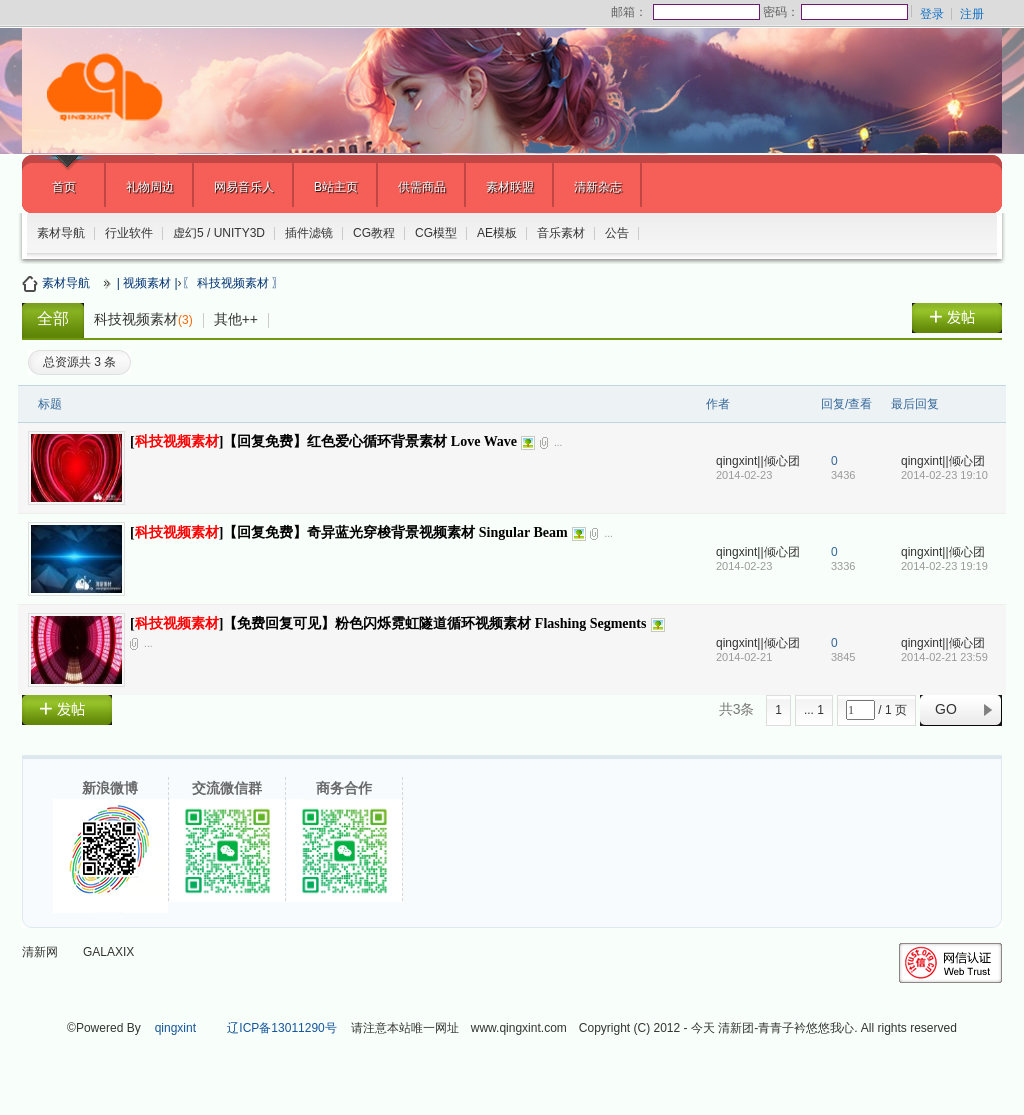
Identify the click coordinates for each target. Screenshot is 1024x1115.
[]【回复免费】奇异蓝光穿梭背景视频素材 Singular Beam (349, 532)
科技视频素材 (143, 319)
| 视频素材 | (147, 283)
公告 (617, 233)
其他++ (236, 319)
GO (946, 709)
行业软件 (129, 233)
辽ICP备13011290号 (281, 1028)
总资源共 (79, 362)
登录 (932, 14)
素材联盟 (510, 187)
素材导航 (61, 233)
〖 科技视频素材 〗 (233, 283)
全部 (53, 318)
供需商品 (422, 187)
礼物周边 (150, 187)
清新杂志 (598, 187)
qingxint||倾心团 (758, 461)
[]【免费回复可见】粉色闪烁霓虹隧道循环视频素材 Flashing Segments (388, 623)
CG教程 (374, 233)
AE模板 (497, 233)
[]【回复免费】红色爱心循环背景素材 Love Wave (323, 441)
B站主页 (336, 187)
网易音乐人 (244, 187)
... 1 (814, 710)
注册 (972, 14)
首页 (64, 187)
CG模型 (436, 233)
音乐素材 (561, 233)
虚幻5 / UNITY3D (219, 233)
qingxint (175, 1028)
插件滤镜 (309, 233)
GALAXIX (108, 952)
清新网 (40, 952)
